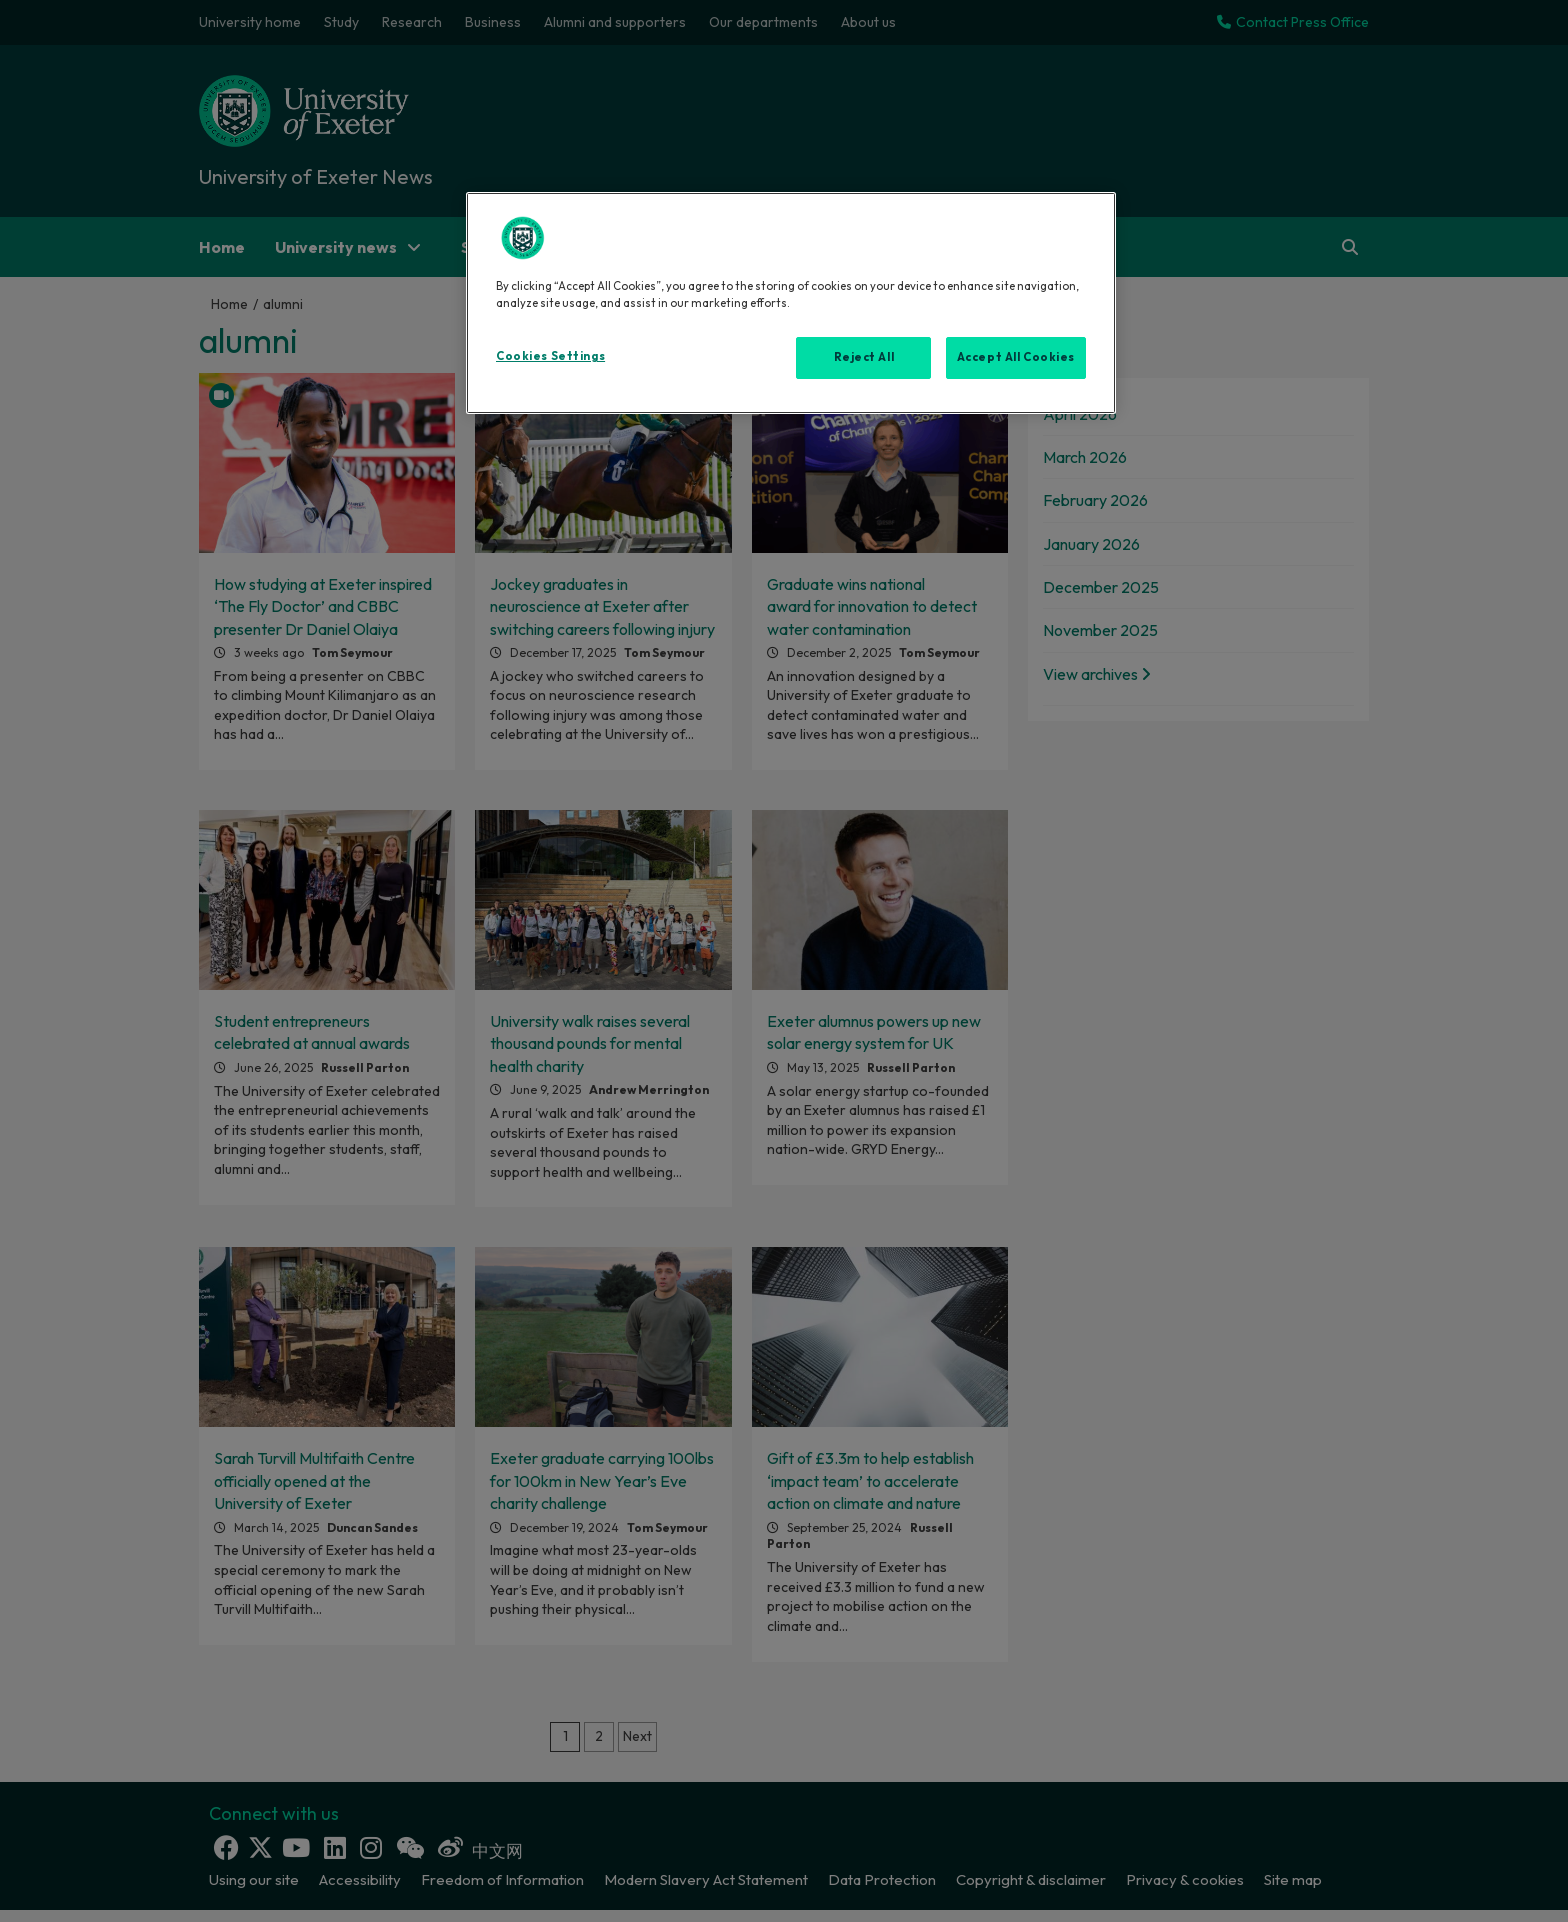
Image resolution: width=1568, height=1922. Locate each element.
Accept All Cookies (1016, 357)
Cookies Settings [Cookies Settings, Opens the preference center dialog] (550, 356)
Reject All (864, 357)
